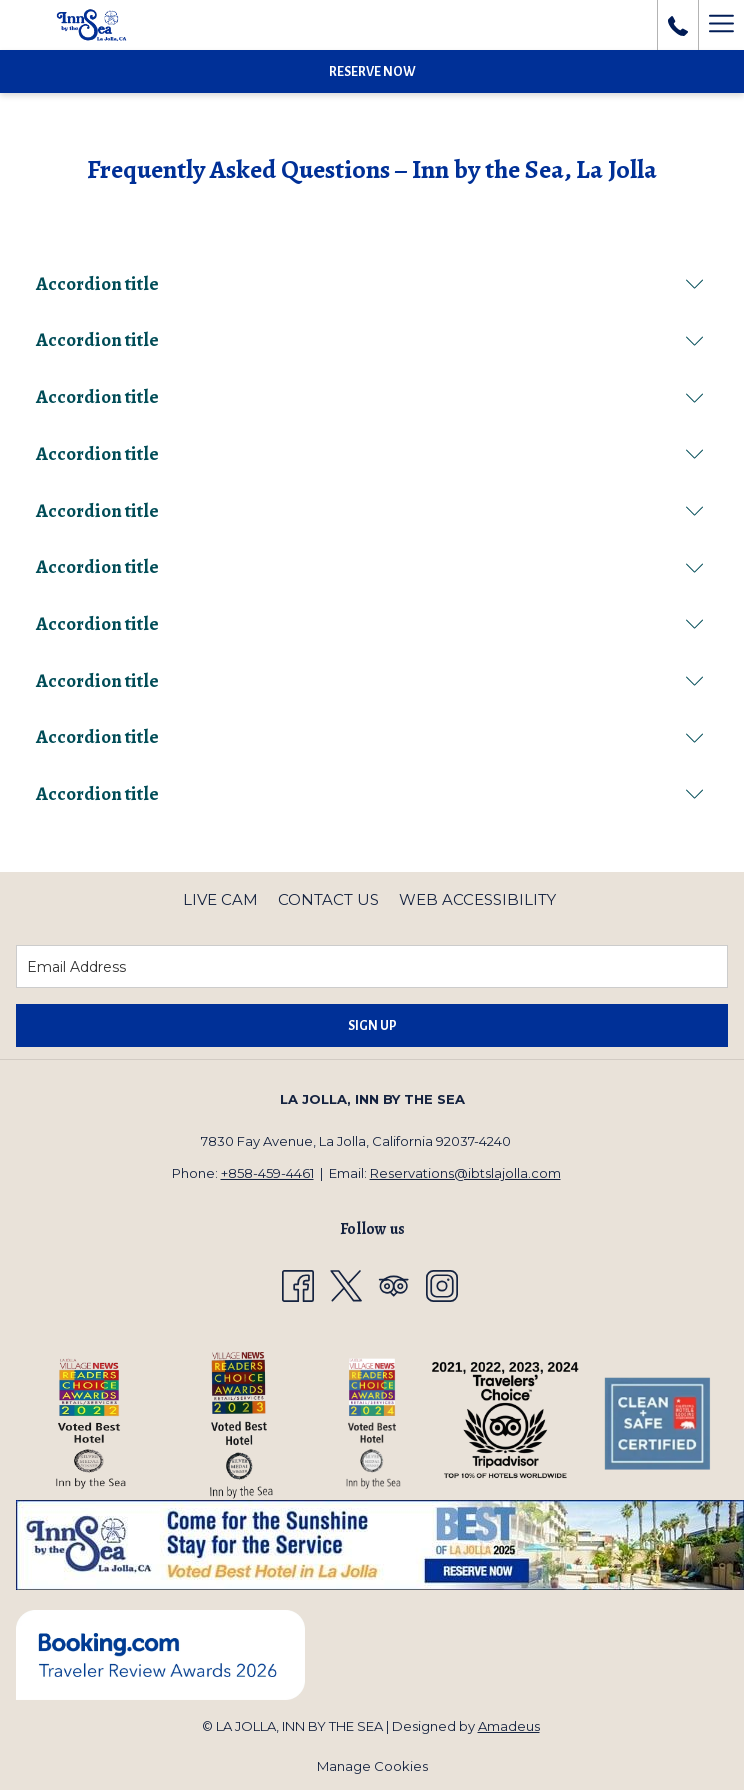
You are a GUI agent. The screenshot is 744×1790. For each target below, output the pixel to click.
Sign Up (372, 1026)
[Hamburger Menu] (721, 25)
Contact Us (328, 899)
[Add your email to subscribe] (372, 966)
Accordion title (370, 284)
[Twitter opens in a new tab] (346, 1284)
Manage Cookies (372, 1766)
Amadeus (509, 1726)
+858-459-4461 (267, 1173)
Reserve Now (372, 72)
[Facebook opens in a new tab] (298, 1284)
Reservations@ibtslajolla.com (465, 1173)
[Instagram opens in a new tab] (442, 1284)
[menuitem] (220, 900)
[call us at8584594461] (678, 25)
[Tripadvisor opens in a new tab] (394, 1284)
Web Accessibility (477, 899)
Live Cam (220, 899)
